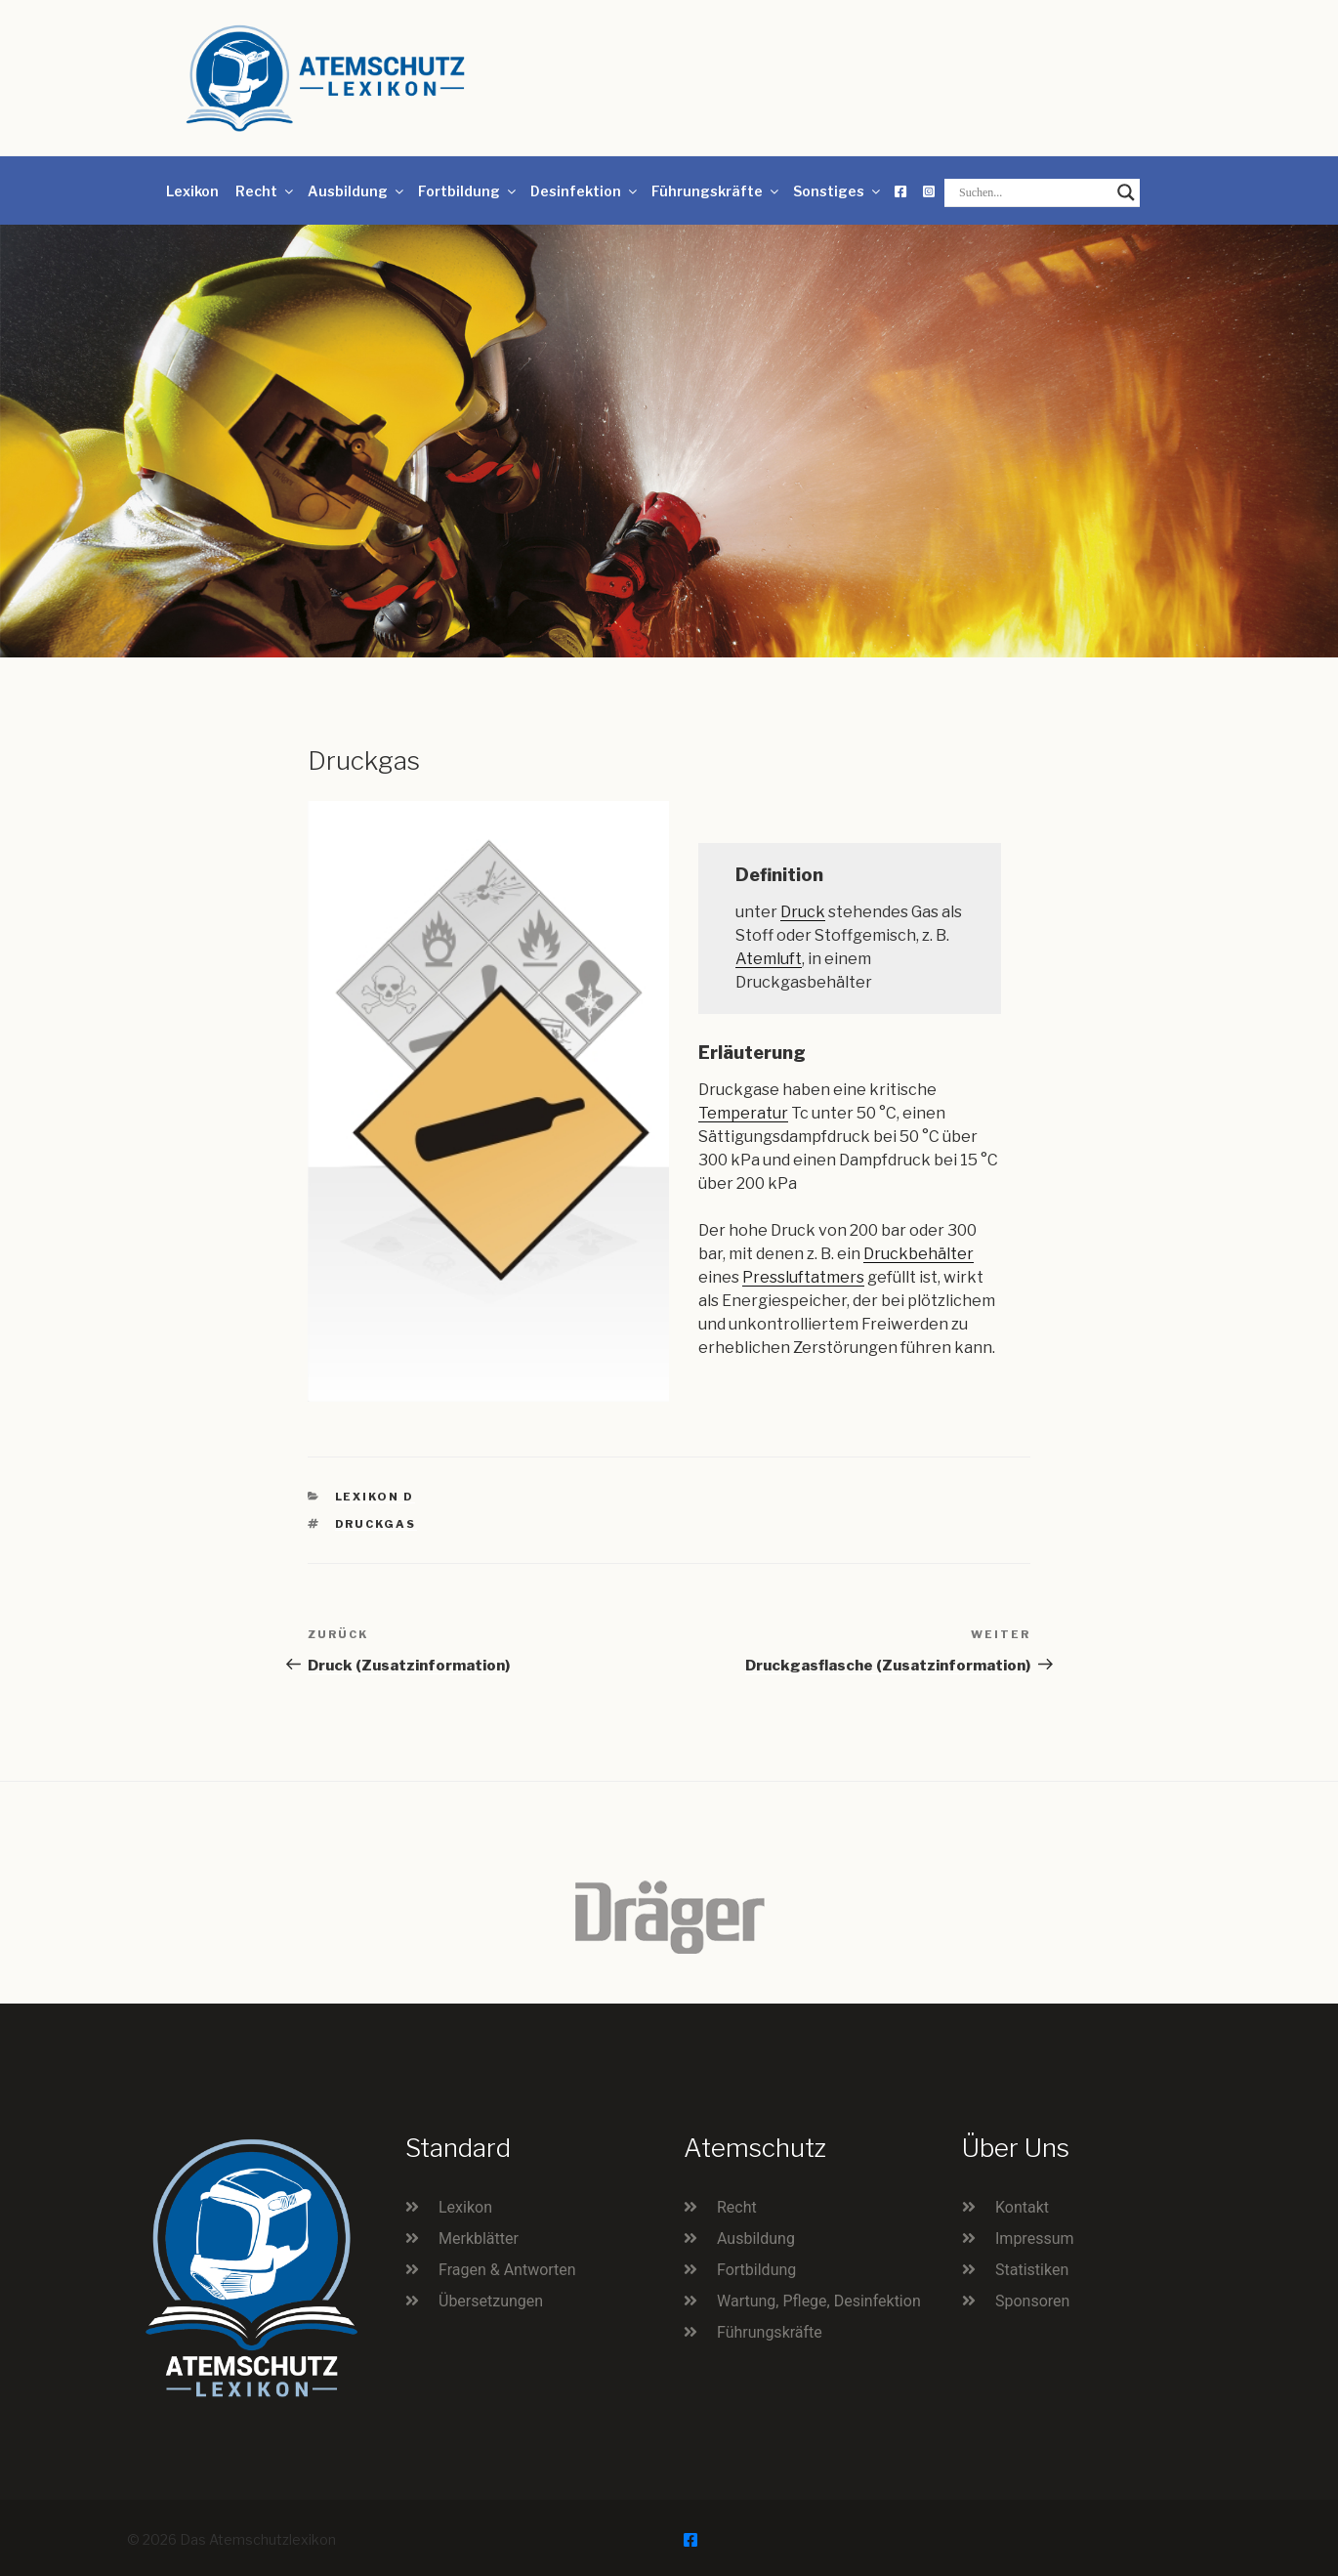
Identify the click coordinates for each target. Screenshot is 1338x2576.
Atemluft (768, 959)
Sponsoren (1032, 2301)
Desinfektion (585, 191)
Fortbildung (468, 191)
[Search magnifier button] (1126, 192)
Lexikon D (375, 1496)
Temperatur (743, 1113)
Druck (802, 912)
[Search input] (1033, 192)
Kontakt (1022, 2207)
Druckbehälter (918, 1254)
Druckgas (376, 1524)
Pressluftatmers (803, 1277)
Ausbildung (357, 191)
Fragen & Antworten (507, 2269)
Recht (265, 191)
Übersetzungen (491, 2301)
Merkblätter (479, 2238)
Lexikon (192, 191)
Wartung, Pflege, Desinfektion (819, 2301)
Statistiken (1031, 2269)
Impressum (1034, 2238)
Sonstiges (838, 191)
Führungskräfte (716, 191)
